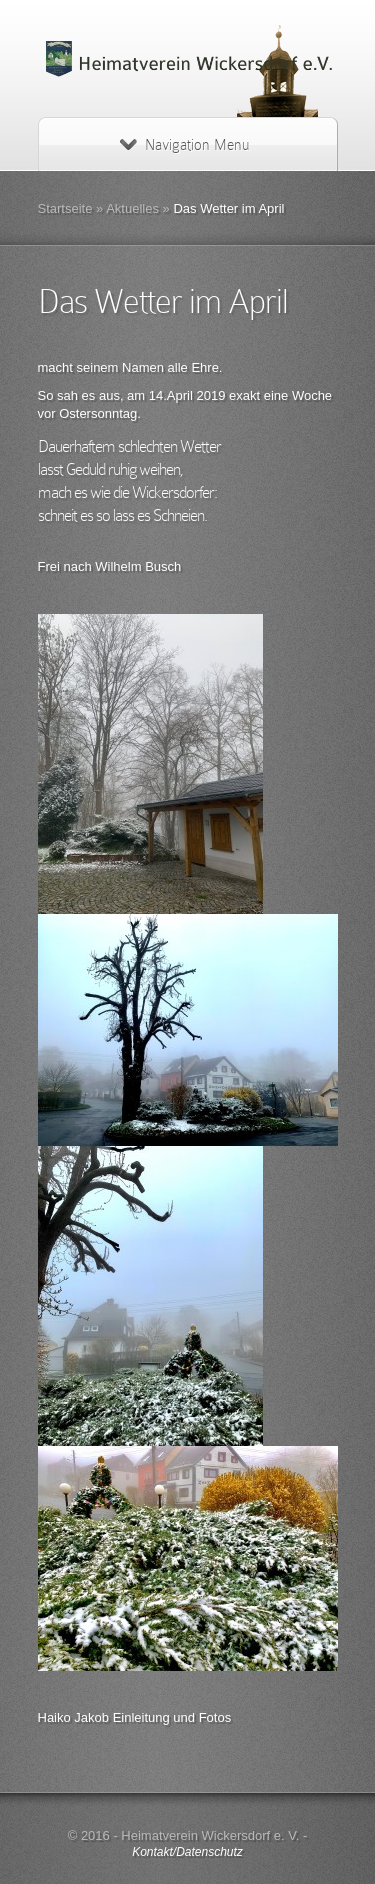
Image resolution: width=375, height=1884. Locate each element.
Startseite (65, 208)
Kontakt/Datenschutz (187, 1852)
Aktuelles (132, 208)
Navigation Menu (184, 145)
